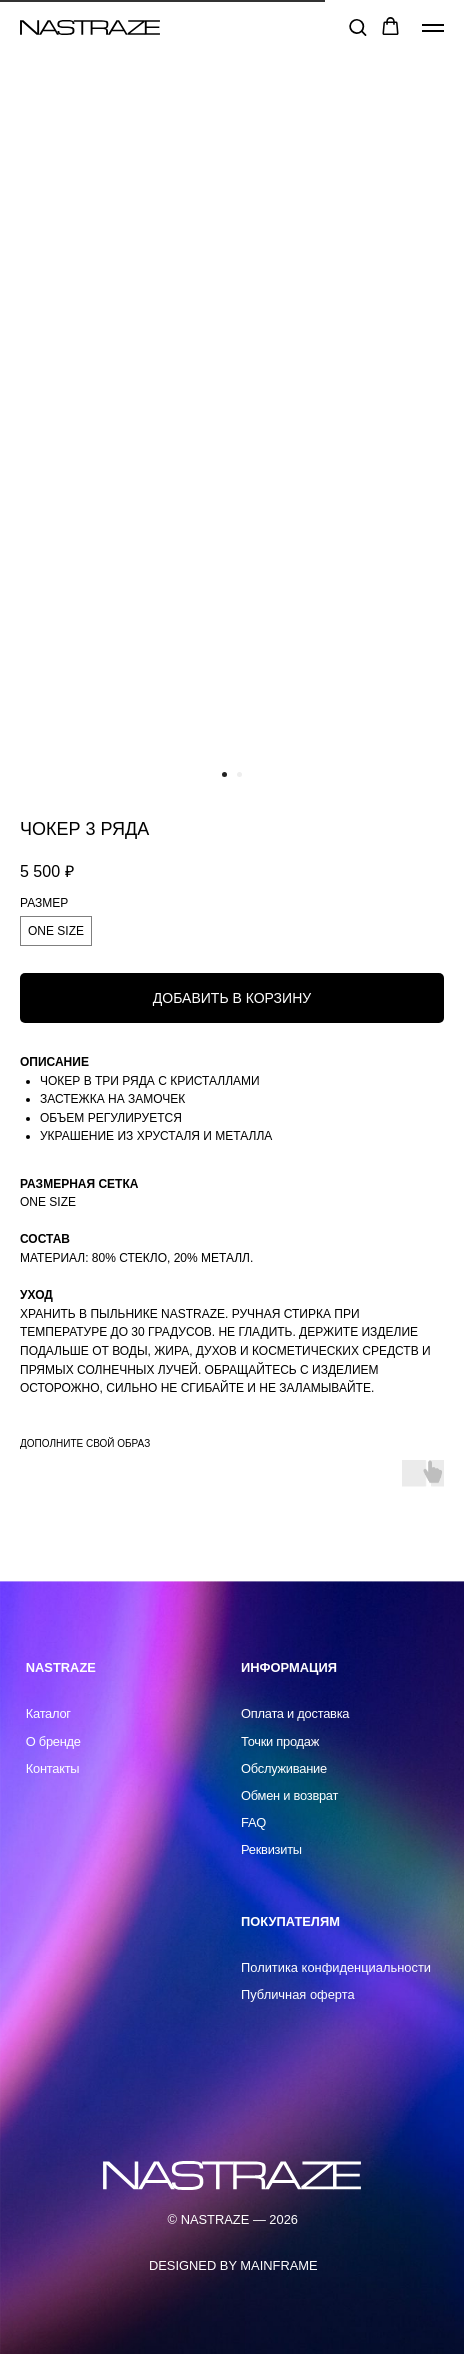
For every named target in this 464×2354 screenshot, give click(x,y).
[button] (357, 26)
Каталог (48, 1713)
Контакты (53, 1768)
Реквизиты (271, 1849)
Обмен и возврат (289, 1795)
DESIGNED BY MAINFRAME (233, 2265)
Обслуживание (284, 1768)
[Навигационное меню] (433, 28)
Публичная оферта (298, 1994)
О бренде (53, 1741)
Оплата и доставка (295, 1713)
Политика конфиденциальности (336, 1967)
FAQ (253, 1822)
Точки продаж (280, 1741)
